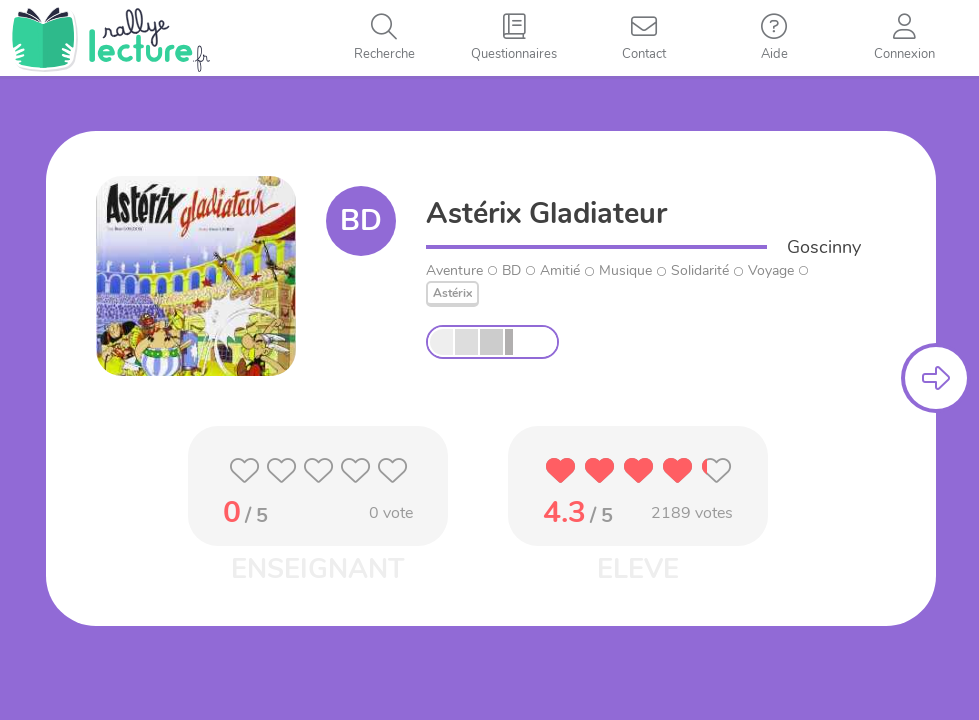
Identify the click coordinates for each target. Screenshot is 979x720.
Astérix (452, 293)
